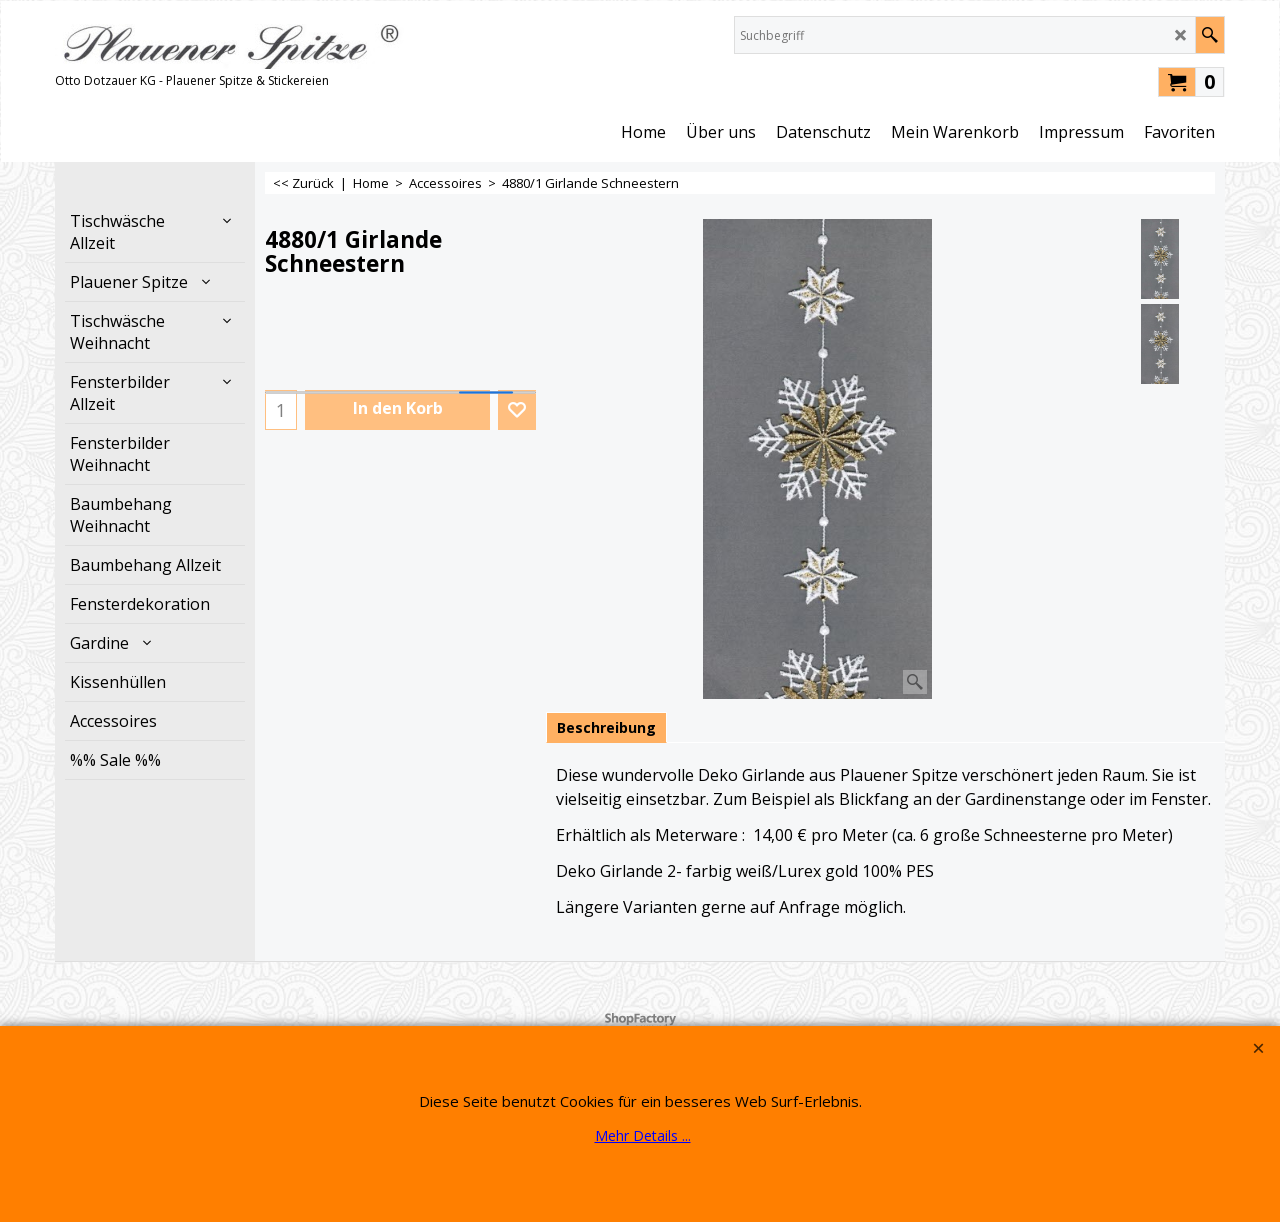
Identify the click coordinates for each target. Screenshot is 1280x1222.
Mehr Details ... (643, 1135)
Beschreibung (606, 727)
